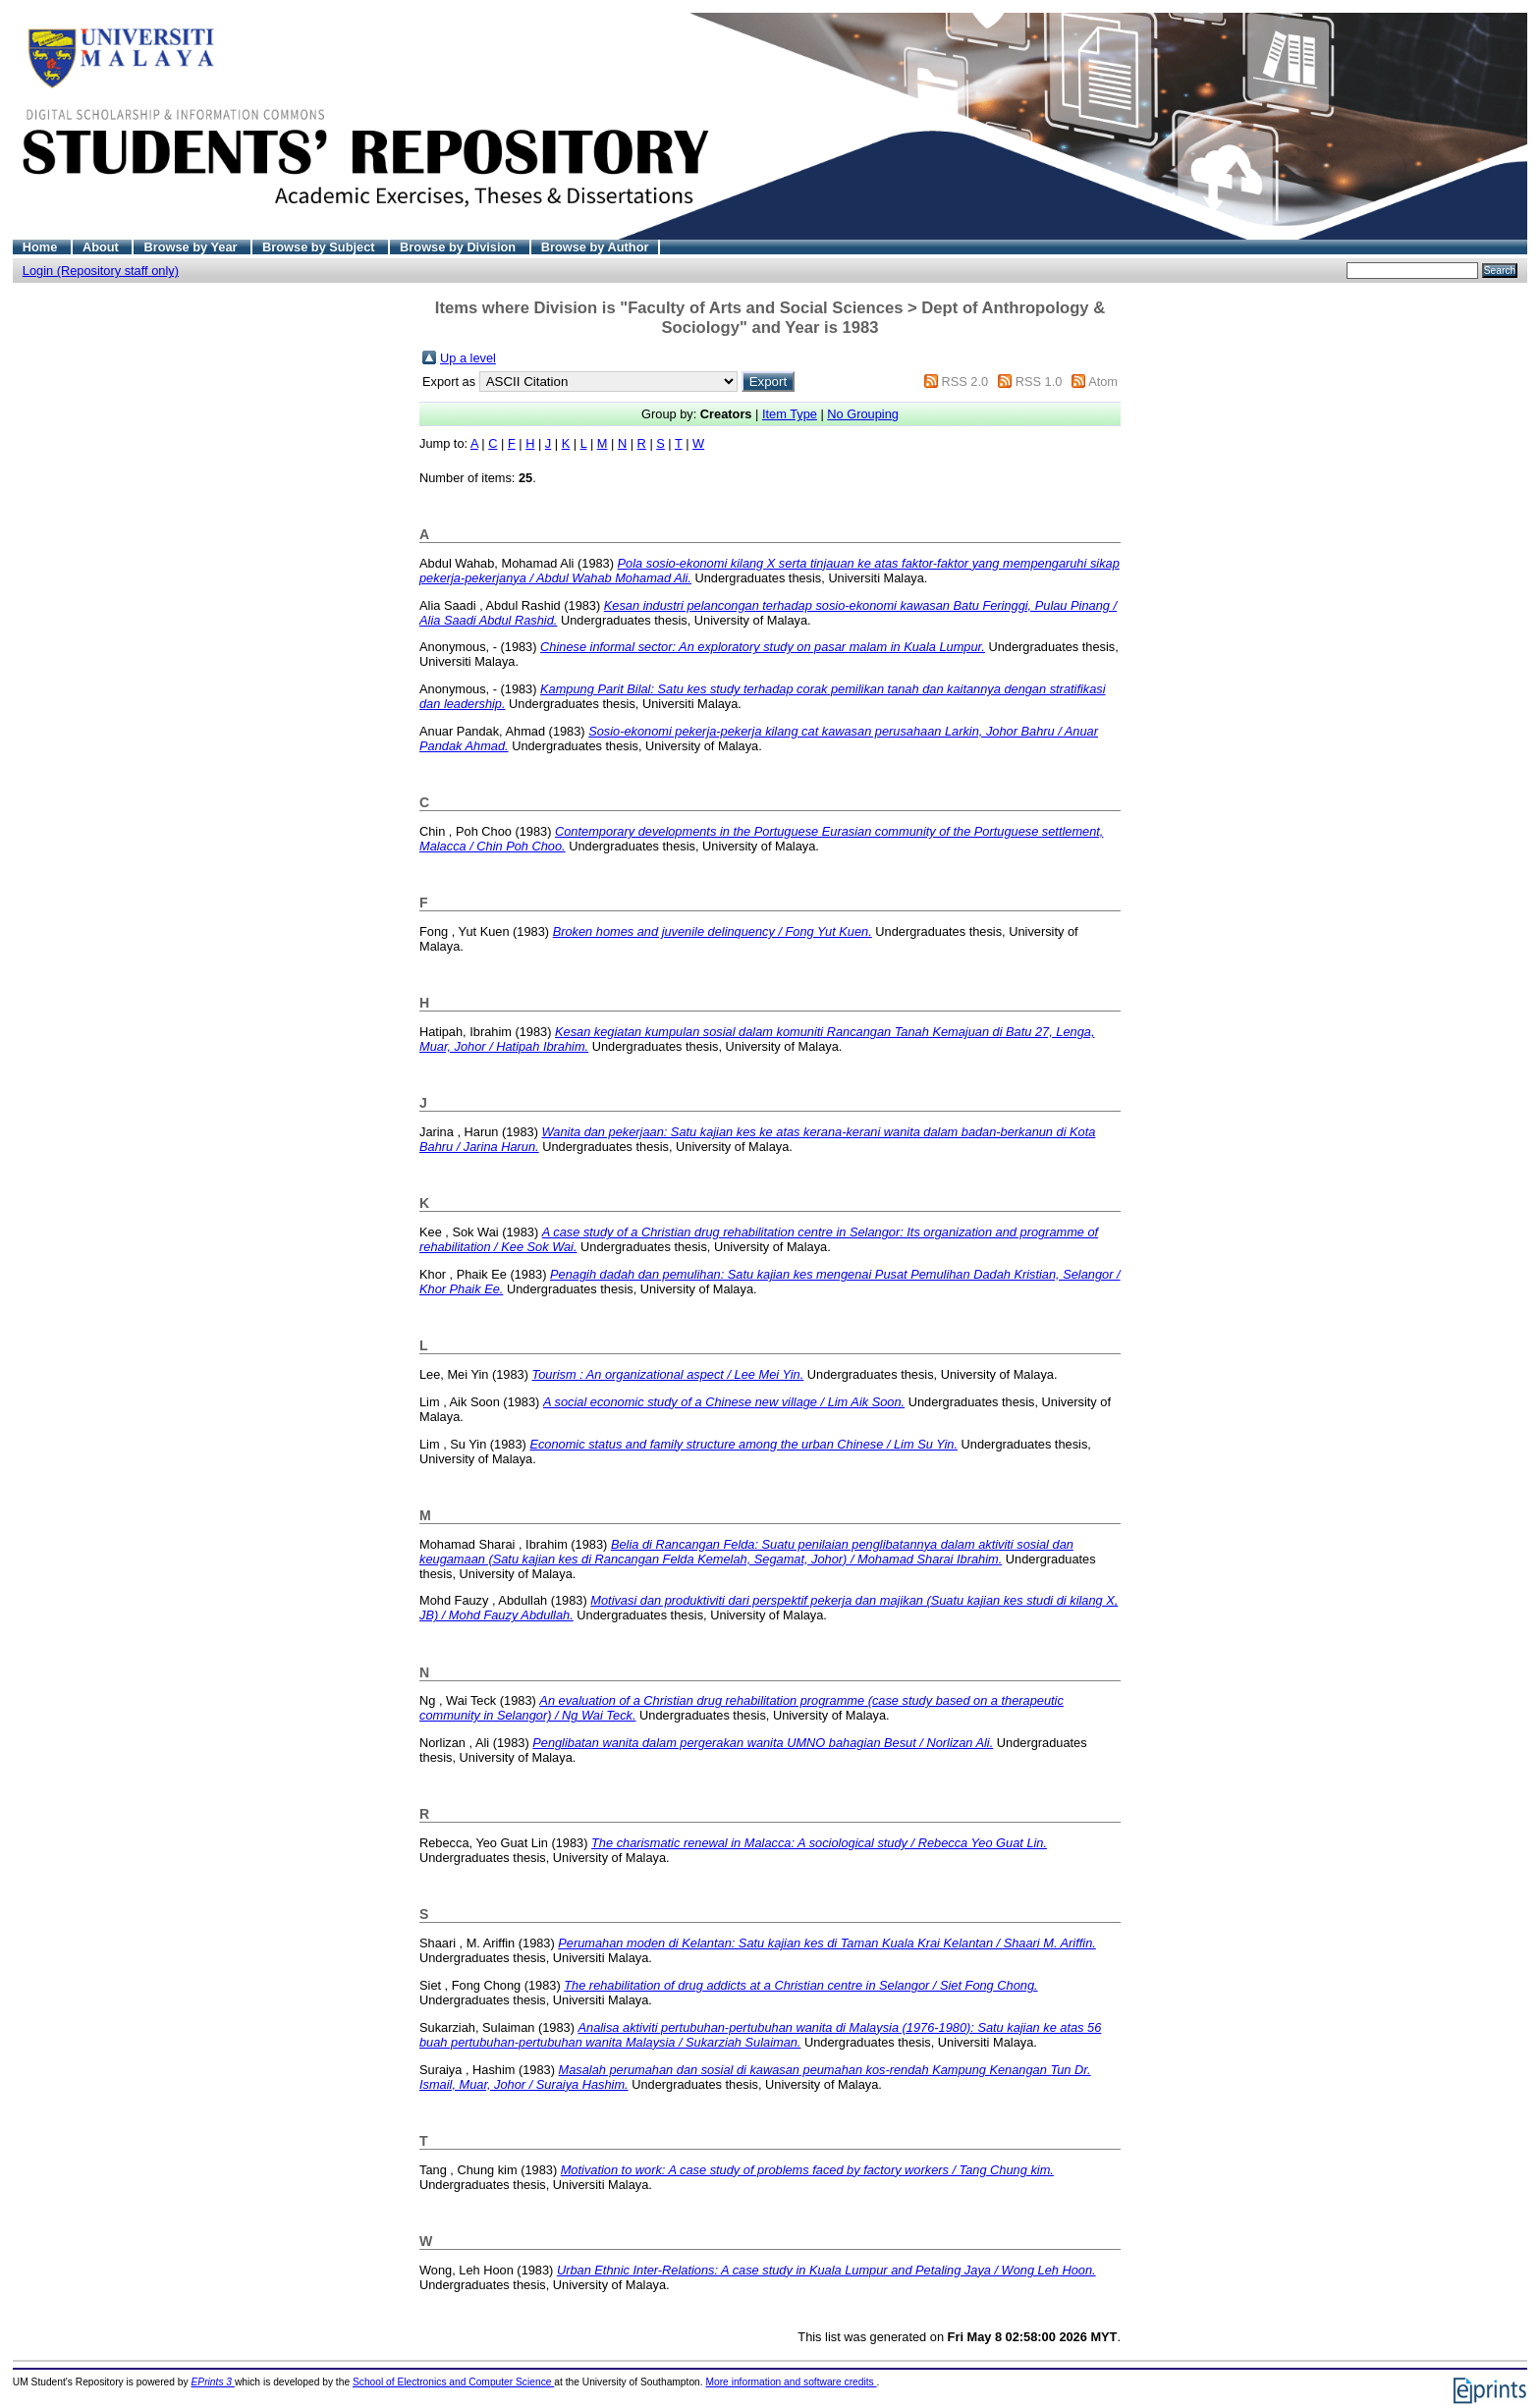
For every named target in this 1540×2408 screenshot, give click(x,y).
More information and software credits (790, 2382)
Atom (1103, 381)
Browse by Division (460, 247)
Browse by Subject (320, 247)
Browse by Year (192, 247)
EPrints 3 (213, 2382)
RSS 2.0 (964, 381)
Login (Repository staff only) (101, 270)
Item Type (789, 414)
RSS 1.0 (1039, 381)
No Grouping (863, 414)
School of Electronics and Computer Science (453, 2382)
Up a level (468, 358)
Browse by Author (595, 247)
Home (42, 247)
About (102, 247)
